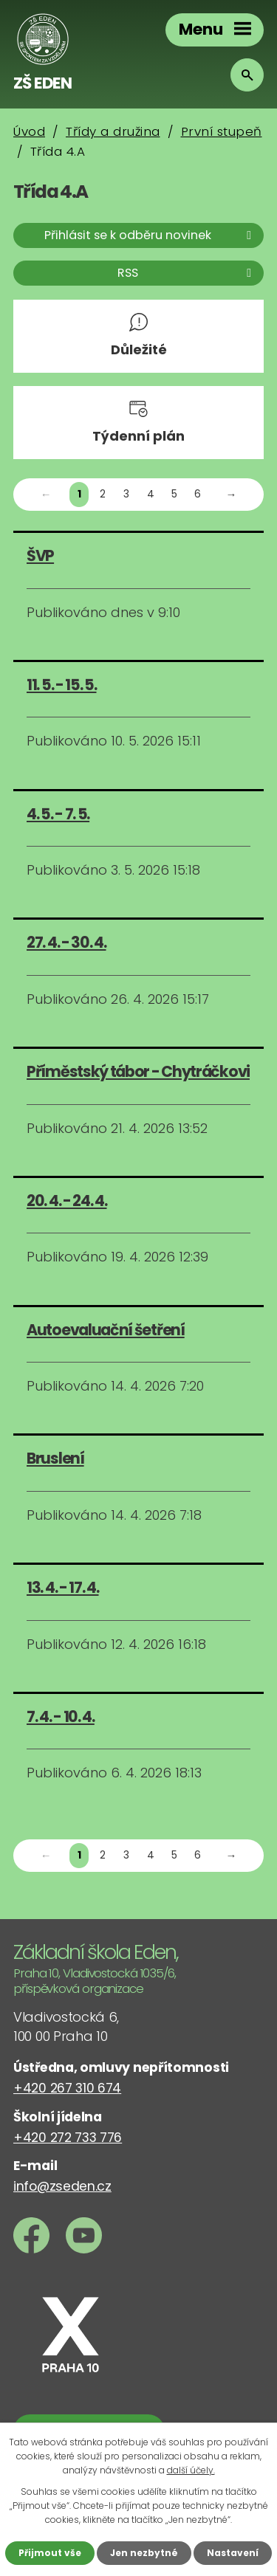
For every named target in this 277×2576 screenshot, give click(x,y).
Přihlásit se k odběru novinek (150, 235)
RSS (186, 272)
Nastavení (233, 2552)
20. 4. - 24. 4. (67, 1200)
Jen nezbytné (144, 2552)
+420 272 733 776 (67, 2137)
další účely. (191, 2470)
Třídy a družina (113, 131)
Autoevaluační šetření (106, 1329)
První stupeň (221, 131)
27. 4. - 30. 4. (66, 942)
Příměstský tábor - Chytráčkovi (138, 1071)
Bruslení (55, 1458)
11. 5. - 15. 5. (62, 684)
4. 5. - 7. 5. (58, 813)
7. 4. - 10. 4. (61, 1716)
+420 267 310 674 (67, 2088)
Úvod (29, 131)
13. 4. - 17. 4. (63, 1587)
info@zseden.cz (62, 2186)
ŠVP (40, 555)
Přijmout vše (49, 2552)
